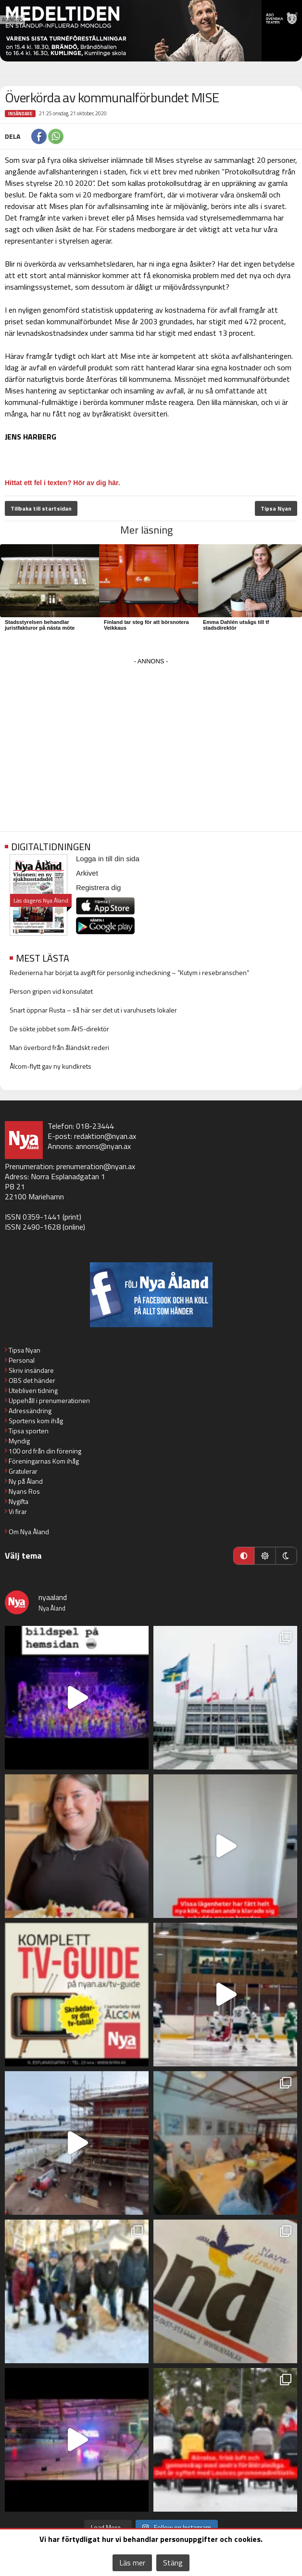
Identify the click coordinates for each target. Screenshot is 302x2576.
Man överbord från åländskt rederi (59, 1047)
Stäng (173, 2562)
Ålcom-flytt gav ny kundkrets (50, 1066)
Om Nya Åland (29, 1531)
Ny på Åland (26, 1481)
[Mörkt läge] (286, 1555)
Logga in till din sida (107, 859)
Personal (22, 1360)
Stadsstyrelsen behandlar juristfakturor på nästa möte (40, 625)
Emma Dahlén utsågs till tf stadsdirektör (236, 625)
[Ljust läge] (265, 1555)
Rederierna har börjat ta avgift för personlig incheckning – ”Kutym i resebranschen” (129, 972)
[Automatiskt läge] (243, 1555)
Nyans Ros (24, 1491)
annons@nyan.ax (103, 1146)
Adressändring (30, 1410)
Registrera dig (98, 887)
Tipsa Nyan (276, 508)
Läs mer (132, 2562)
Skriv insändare (31, 1370)
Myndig (19, 1441)
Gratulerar (23, 1471)
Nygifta (18, 1501)
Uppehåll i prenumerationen (49, 1400)
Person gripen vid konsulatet (51, 991)
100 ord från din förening (45, 1451)
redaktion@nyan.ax (105, 1136)
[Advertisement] (151, 735)
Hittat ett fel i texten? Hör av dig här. (62, 483)
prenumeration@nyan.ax (95, 1166)
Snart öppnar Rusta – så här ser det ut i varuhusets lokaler (93, 1010)
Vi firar (18, 1511)
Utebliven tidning (33, 1390)
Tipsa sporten (29, 1431)
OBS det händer (32, 1380)
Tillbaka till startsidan (41, 508)
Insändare (20, 113)
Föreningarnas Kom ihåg (44, 1461)
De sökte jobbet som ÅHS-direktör (59, 1029)
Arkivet (87, 873)
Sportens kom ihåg (36, 1421)
